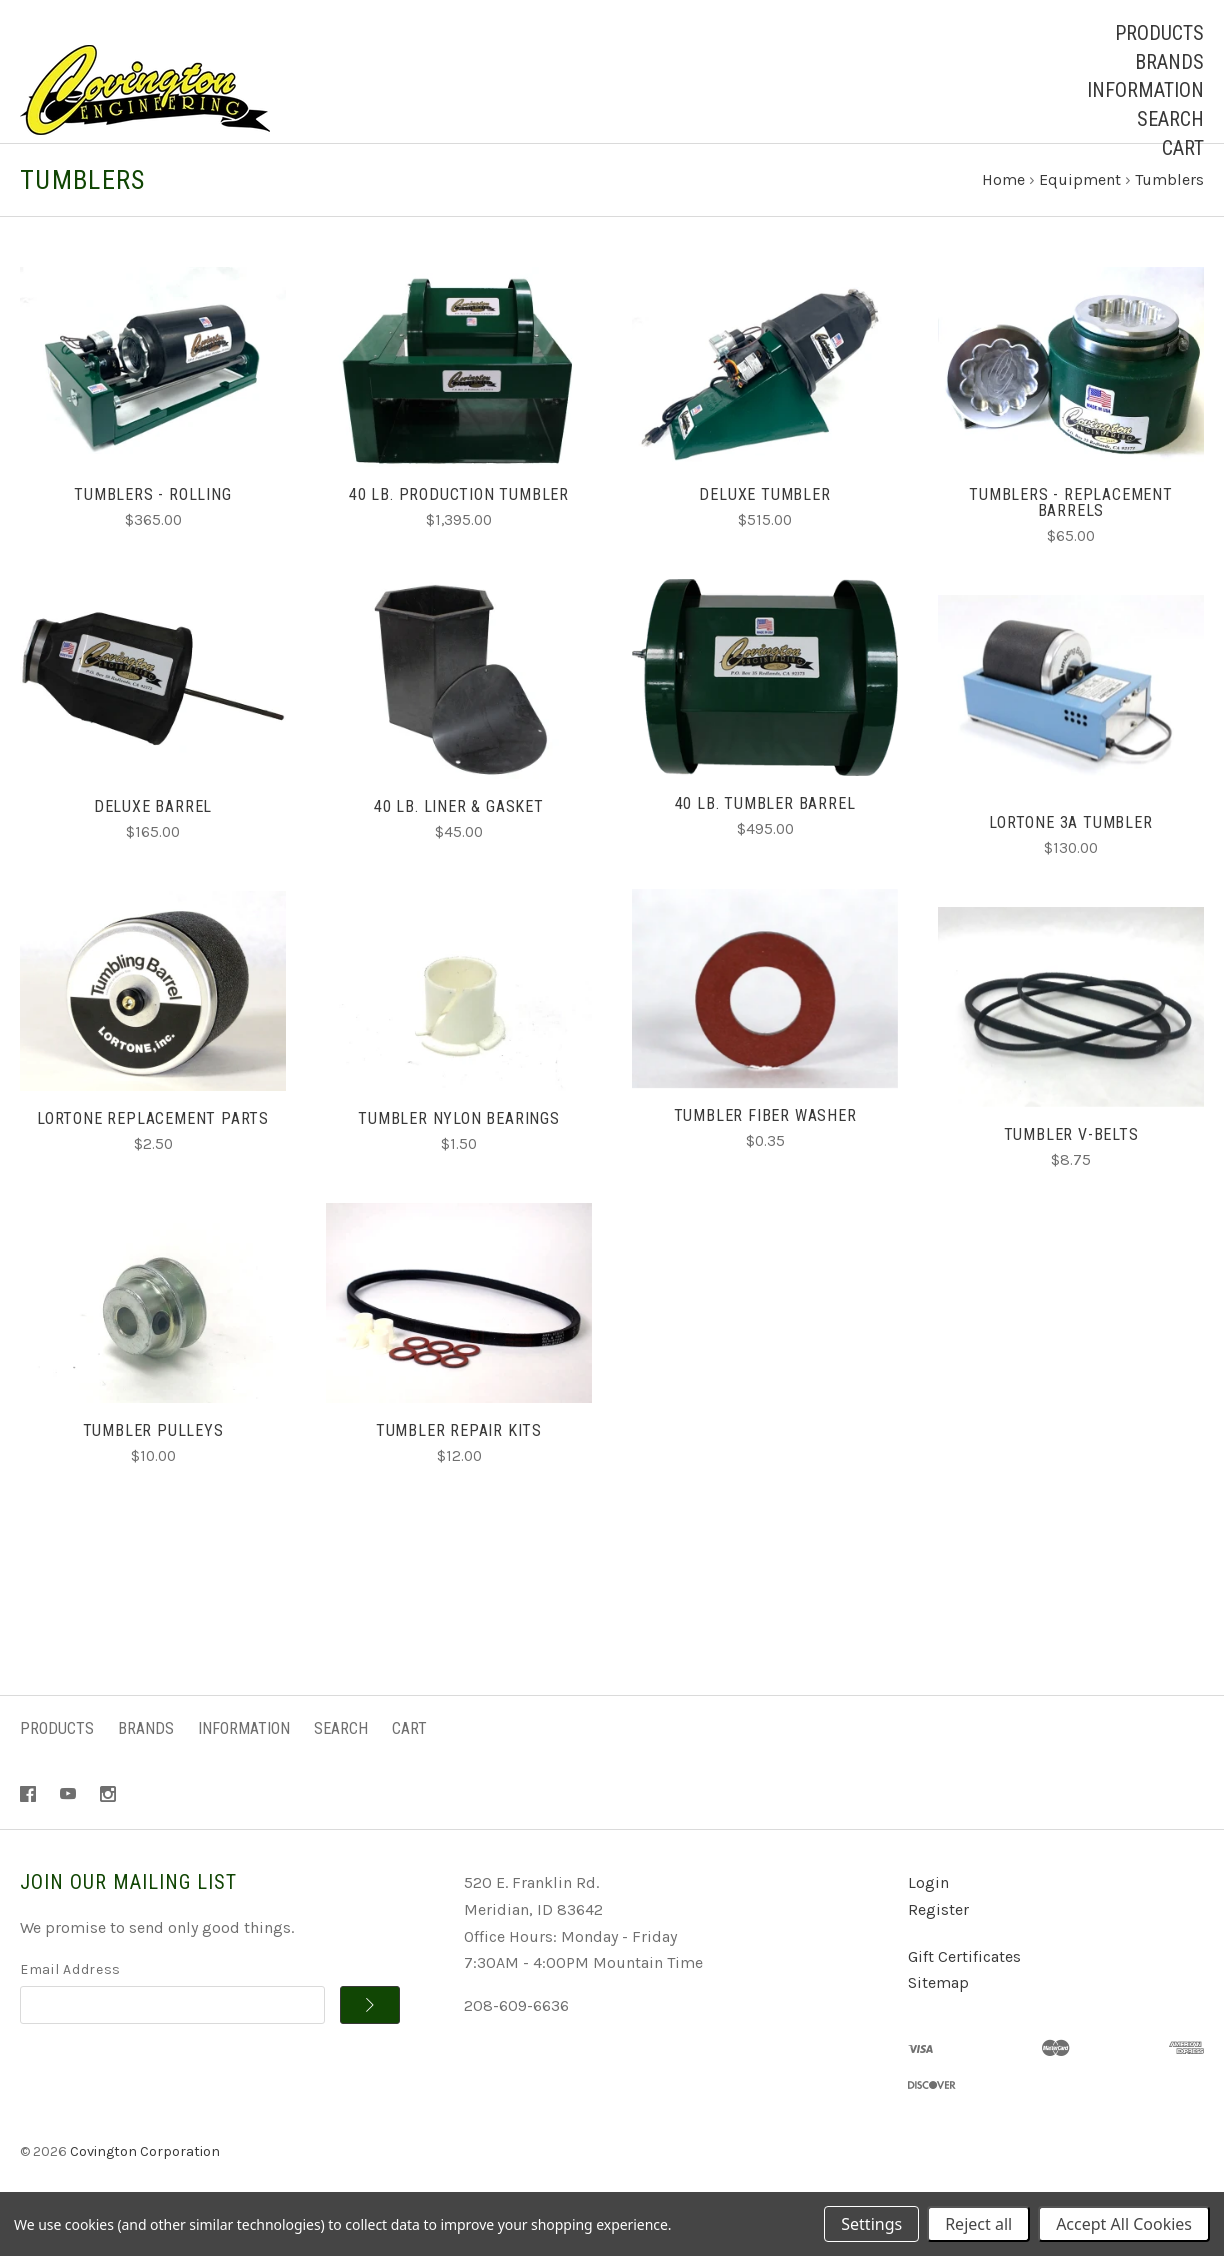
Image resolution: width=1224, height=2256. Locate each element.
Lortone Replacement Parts (153, 1155)
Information (1145, 90)
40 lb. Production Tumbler (459, 531)
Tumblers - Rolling (152, 531)
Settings (871, 2224)
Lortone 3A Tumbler (1070, 859)
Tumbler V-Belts (1071, 1171)
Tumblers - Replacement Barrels (1071, 539)
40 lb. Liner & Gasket (459, 843)
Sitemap (938, 2020)
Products (1159, 33)
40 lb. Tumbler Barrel (765, 840)
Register (938, 1946)
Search (1170, 119)
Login (928, 1920)
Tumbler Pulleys (153, 1467)
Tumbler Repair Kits (459, 1467)
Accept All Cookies (1124, 2224)
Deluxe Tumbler (764, 531)
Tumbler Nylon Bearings (459, 1155)
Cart (1183, 148)
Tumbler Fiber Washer (765, 1152)
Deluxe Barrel (153, 843)
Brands (1169, 62)
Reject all (978, 2224)
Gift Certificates (964, 1993)
